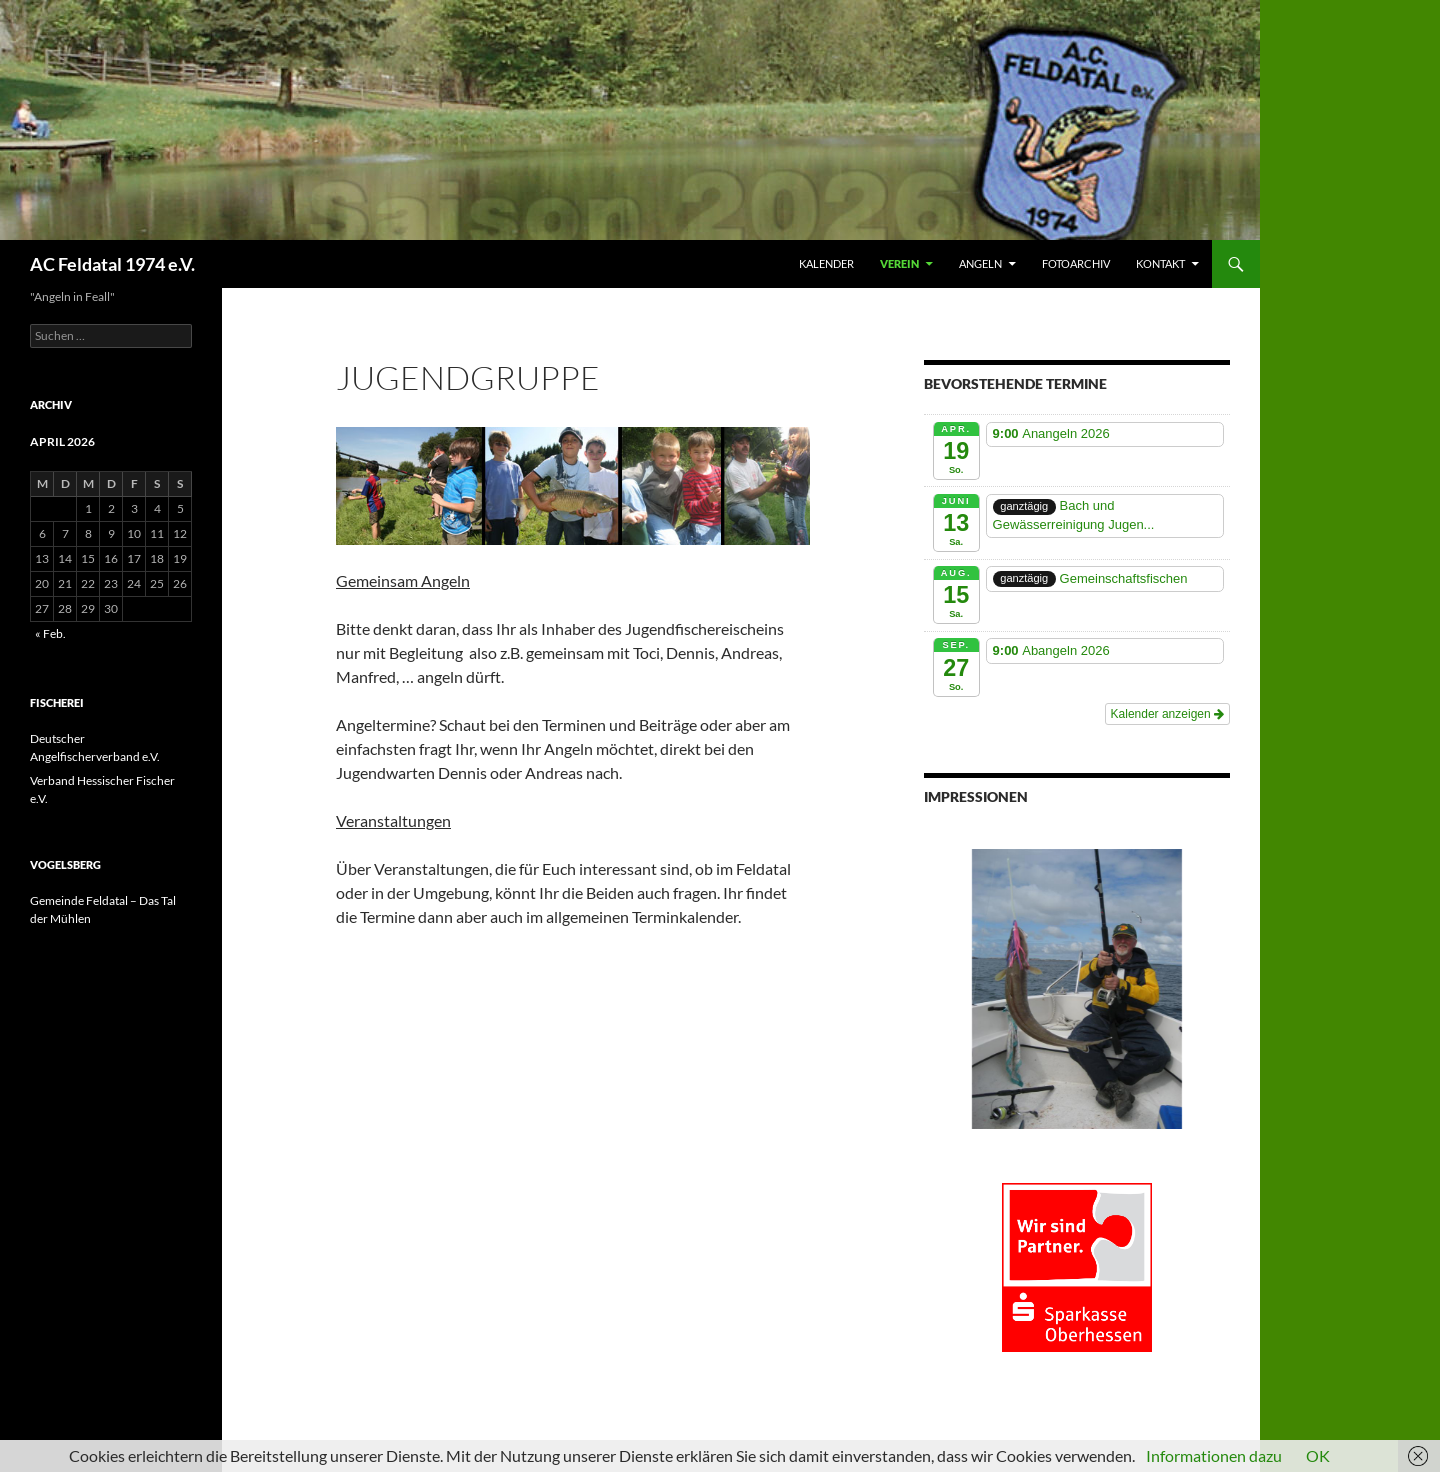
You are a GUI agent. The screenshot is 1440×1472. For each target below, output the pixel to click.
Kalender (826, 263)
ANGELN (980, 263)
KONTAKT (1160, 263)
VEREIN (899, 263)
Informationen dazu (1214, 1455)
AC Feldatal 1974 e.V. (112, 264)
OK (1318, 1455)
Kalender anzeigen (1167, 714)
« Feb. (50, 633)
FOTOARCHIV (1076, 263)
